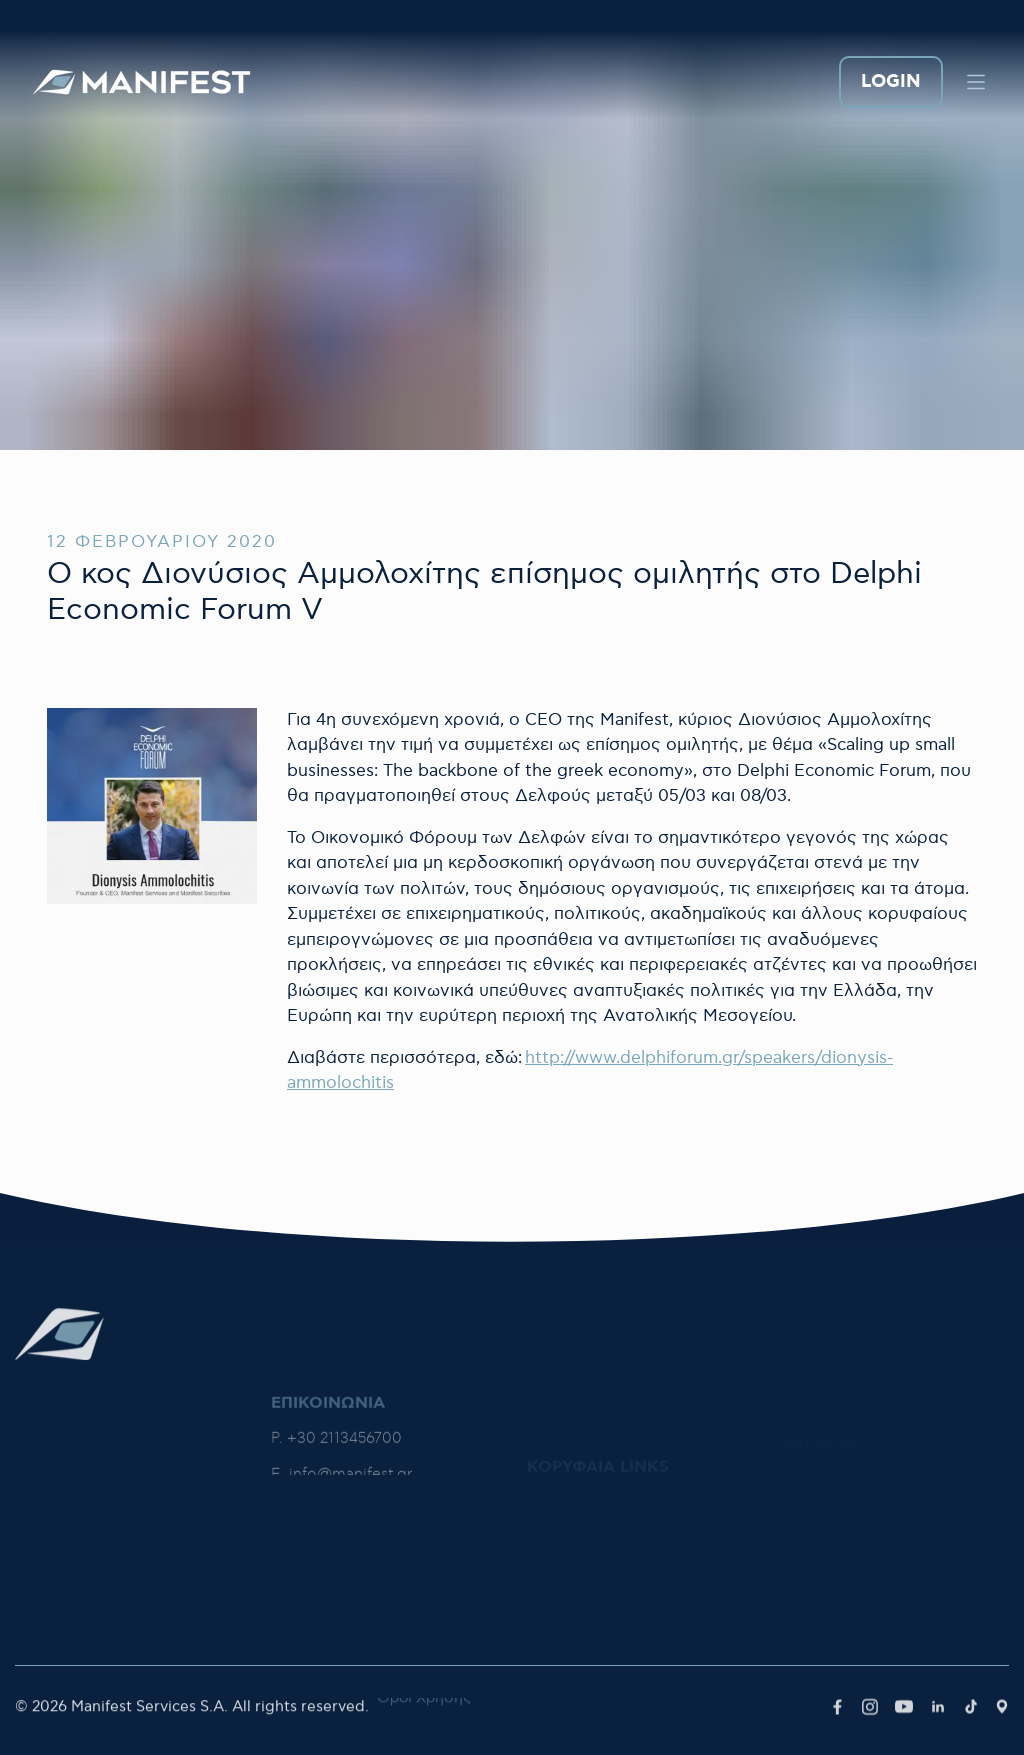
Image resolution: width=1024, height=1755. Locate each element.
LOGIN (891, 82)
